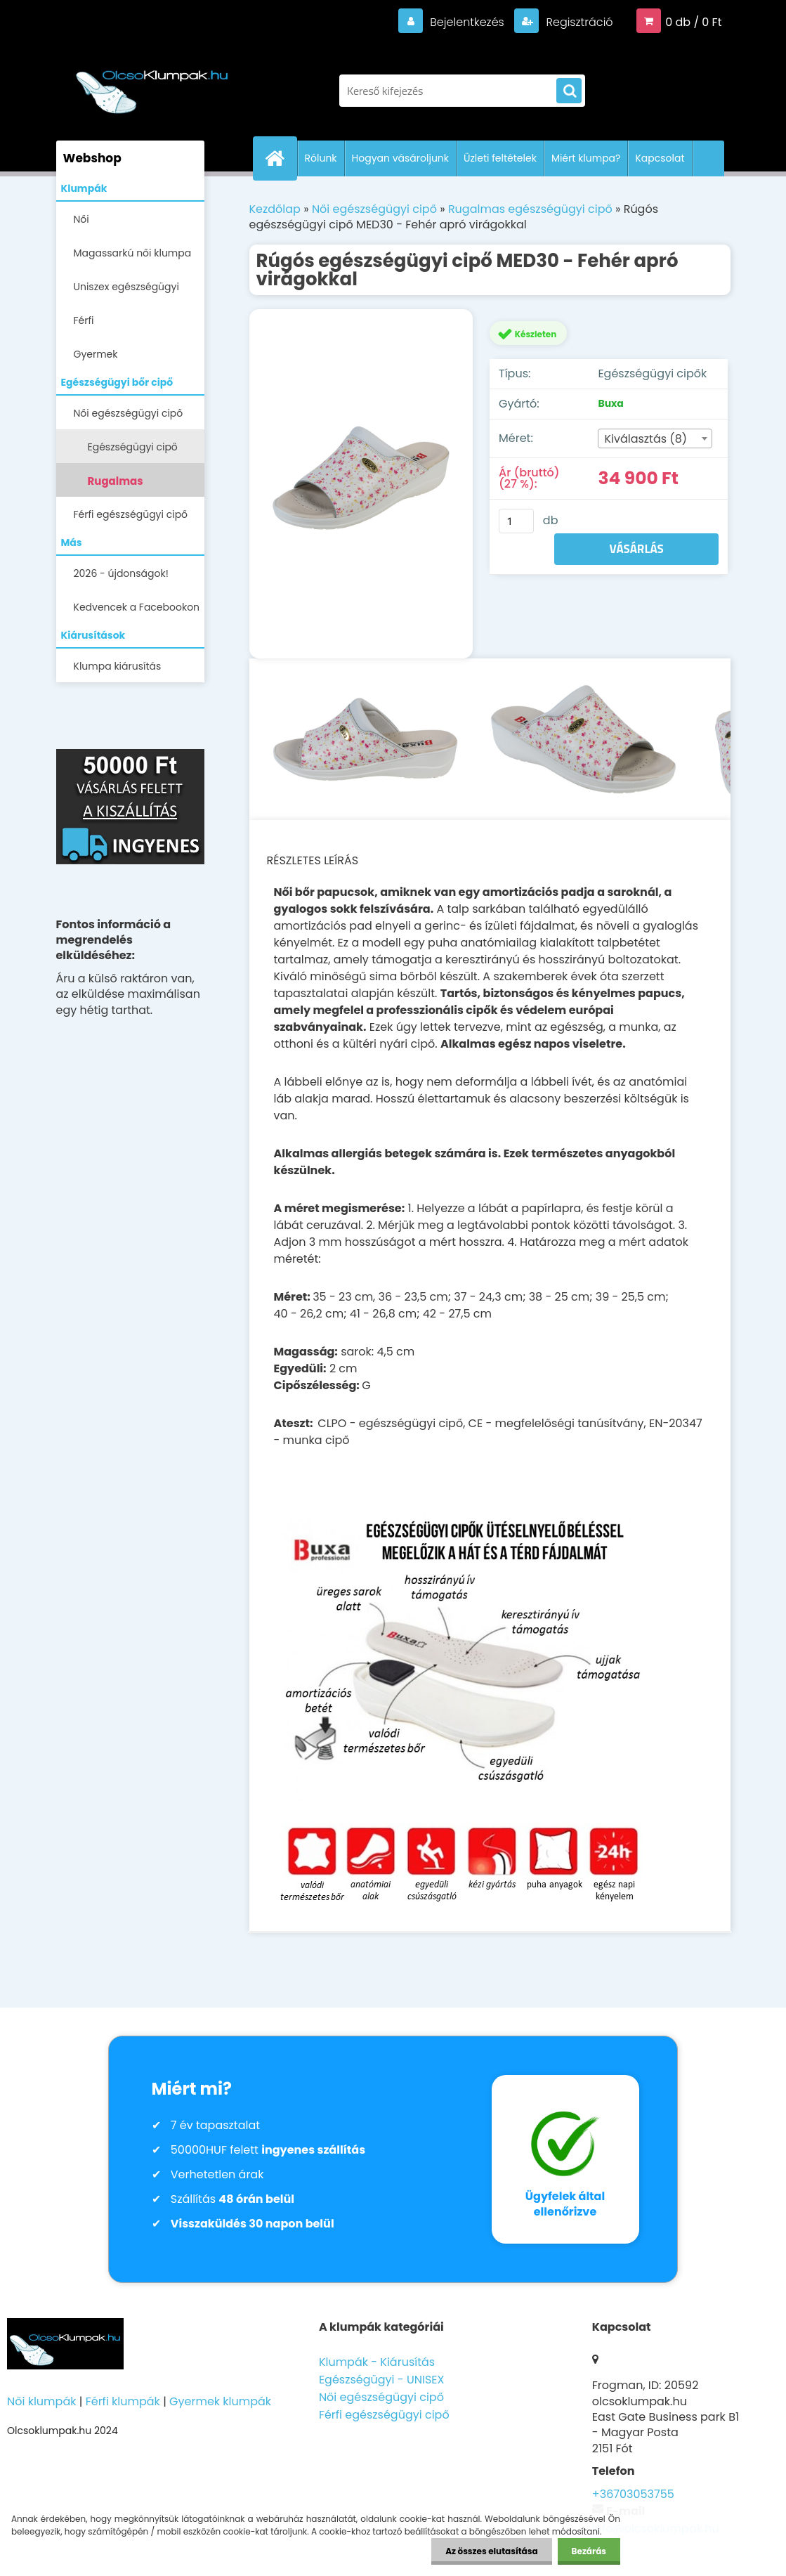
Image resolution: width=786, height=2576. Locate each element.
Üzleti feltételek (500, 158)
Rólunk (321, 158)
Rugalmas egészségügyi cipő (138, 485)
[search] (569, 91)
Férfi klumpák (123, 2401)
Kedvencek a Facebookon (137, 607)
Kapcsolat (659, 158)
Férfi (84, 320)
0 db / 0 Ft (693, 22)
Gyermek (96, 354)
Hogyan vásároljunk (400, 158)
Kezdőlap (275, 209)
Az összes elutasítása (491, 2551)
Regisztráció (578, 22)
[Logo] (152, 83)
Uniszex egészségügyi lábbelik (126, 291)
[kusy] (516, 521)
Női (81, 219)
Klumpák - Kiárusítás (377, 2362)
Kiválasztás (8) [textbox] (645, 439)
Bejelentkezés (467, 22)
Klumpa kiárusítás (118, 666)
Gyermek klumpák (220, 2401)
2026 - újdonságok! (121, 573)
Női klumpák (41, 2401)
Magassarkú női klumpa (133, 253)
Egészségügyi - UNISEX (382, 2380)
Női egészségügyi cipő (128, 413)
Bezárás (589, 2551)
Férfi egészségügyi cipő (131, 514)
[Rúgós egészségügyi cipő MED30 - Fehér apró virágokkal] (361, 483)
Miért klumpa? (586, 158)
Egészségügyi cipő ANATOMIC (133, 451)
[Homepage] (281, 158)
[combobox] (655, 438)
